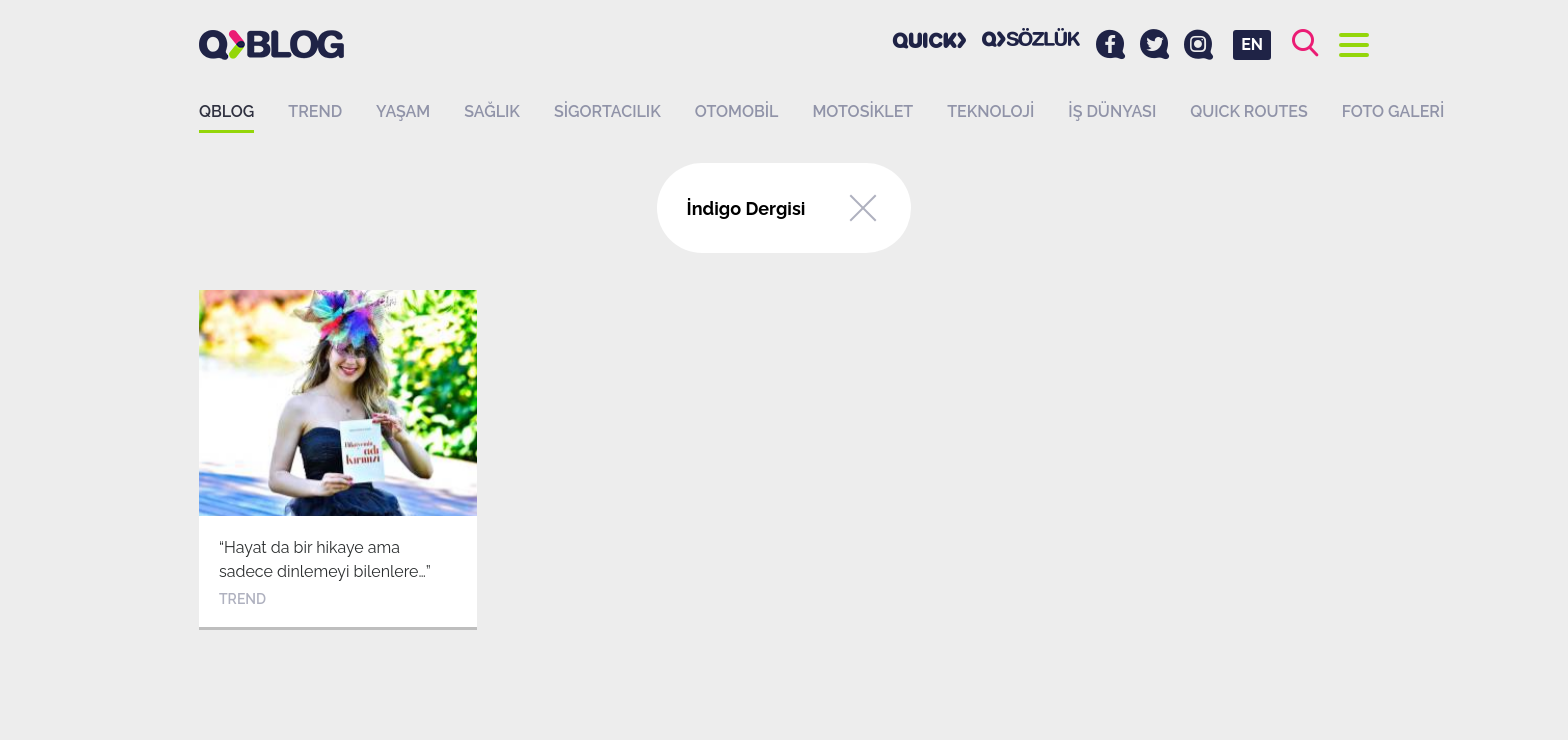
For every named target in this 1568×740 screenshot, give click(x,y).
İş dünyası (1112, 111)
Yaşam (403, 111)
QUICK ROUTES (1249, 111)
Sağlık (492, 111)
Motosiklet (862, 111)
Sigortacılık (607, 111)
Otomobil (737, 111)
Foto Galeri (1393, 111)
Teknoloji (990, 111)
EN (1252, 44)
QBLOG (226, 111)
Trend (315, 111)
